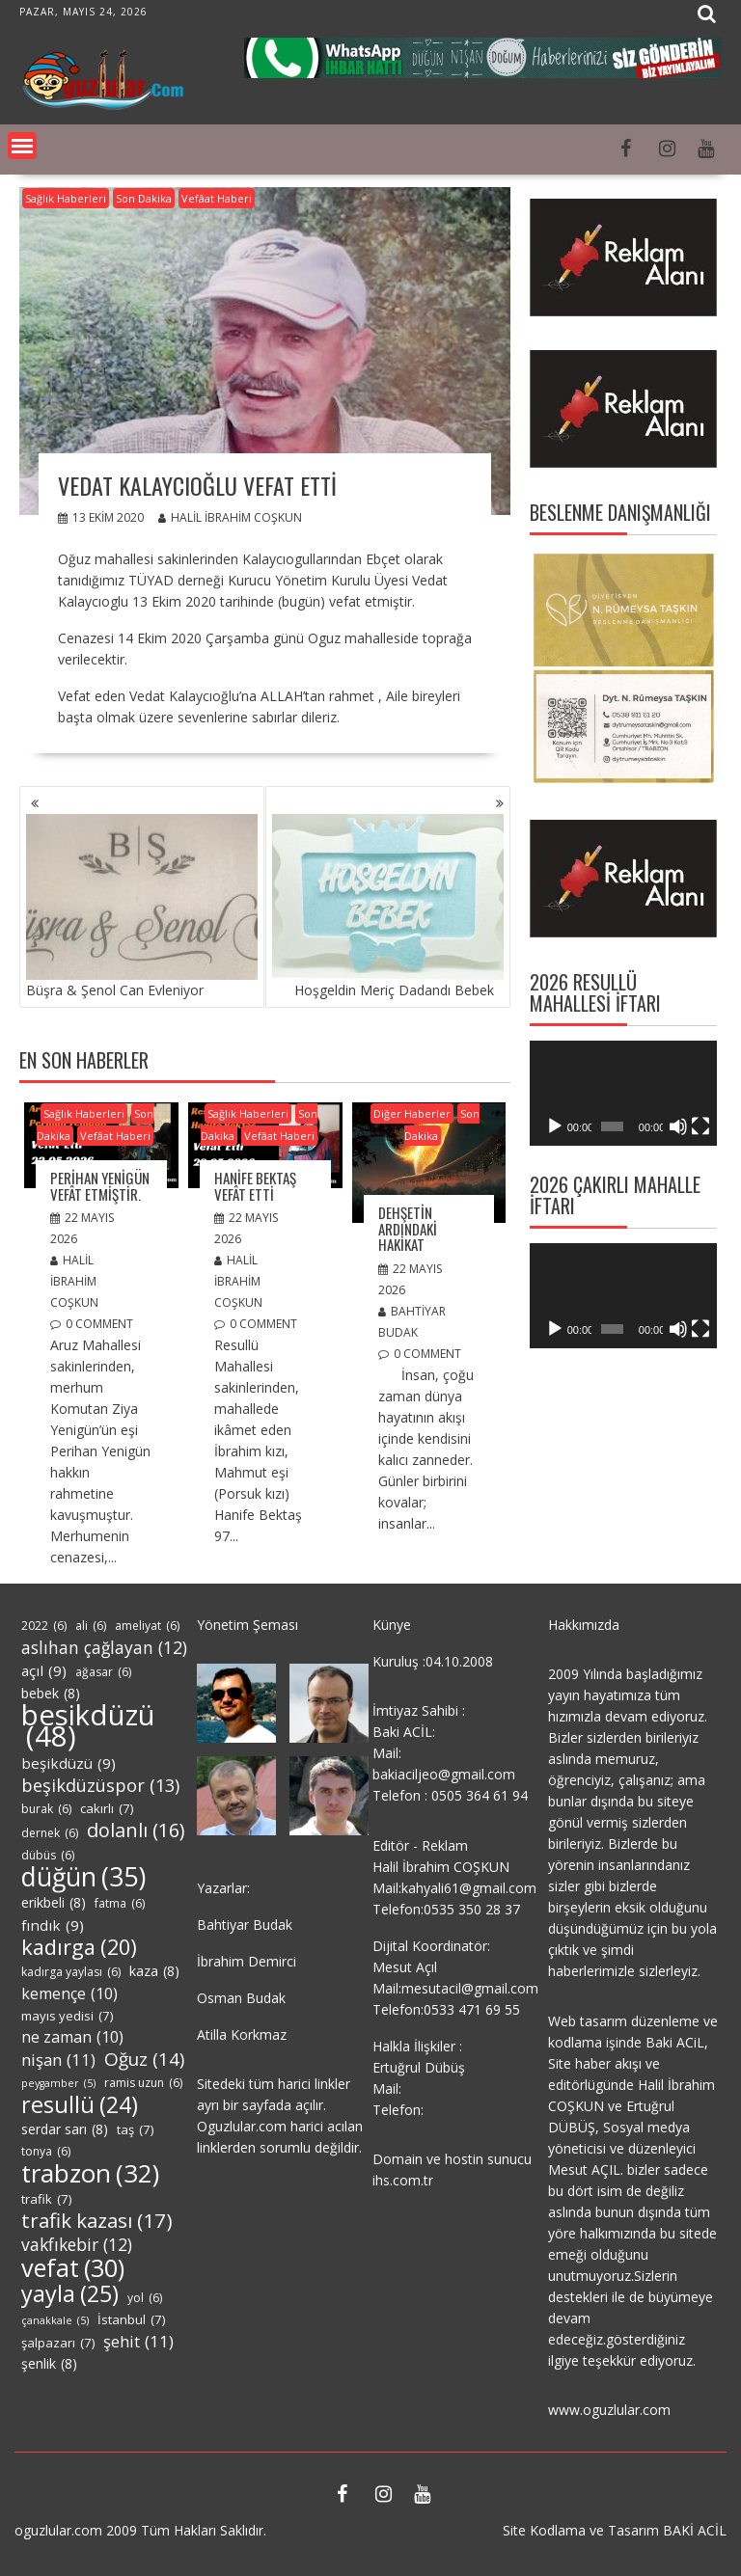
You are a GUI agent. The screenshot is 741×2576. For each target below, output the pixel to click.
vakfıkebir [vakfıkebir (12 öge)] (76, 2244)
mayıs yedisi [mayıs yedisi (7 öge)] (67, 2015)
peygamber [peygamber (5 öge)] (58, 2083)
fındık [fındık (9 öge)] (52, 1925)
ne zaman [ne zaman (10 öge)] (72, 2036)
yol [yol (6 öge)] (144, 2298)
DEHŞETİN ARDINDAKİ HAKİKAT (407, 1228)
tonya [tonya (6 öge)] (45, 2151)
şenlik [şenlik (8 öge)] (49, 2363)
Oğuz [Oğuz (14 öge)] (144, 2059)
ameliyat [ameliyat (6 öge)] (147, 1626)
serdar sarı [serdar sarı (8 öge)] (64, 2129)
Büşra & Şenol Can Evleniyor (142, 906)
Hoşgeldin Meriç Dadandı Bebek (388, 906)
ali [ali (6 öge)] (90, 1626)
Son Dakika (144, 198)
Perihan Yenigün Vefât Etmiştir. (100, 1186)
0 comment (99, 1323)
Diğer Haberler (412, 1113)
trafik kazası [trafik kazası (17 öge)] (97, 2220)
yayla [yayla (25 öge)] (70, 2293)
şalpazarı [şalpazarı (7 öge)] (58, 2342)
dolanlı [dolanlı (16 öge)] (135, 1830)
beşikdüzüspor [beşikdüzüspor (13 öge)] (100, 1785)
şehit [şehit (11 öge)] (138, 2341)
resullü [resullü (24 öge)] (79, 2104)
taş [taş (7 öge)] (135, 2129)
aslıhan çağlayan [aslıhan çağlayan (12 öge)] (104, 1647)
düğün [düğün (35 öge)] (83, 1876)
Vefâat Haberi (216, 198)
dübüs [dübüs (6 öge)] (47, 1855)
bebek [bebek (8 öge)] (50, 1693)
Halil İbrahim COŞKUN (230, 517)
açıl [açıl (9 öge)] (44, 1670)
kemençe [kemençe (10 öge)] (69, 1993)
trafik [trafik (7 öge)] (46, 2199)
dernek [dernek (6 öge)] (49, 1833)
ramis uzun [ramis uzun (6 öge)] (143, 2083)
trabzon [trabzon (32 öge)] (90, 2172)
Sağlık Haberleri (65, 198)
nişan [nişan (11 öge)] (58, 2060)
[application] (623, 1093)
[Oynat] (554, 1126)
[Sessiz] (678, 1126)
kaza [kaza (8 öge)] (154, 1971)
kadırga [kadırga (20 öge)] (79, 1947)
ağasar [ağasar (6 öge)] (103, 1672)
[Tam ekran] (700, 1126)
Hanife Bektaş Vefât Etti (255, 1186)
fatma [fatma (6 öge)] (120, 1903)
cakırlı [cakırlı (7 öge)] (106, 1808)
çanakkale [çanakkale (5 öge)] (55, 2320)
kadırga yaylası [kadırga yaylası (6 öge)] (71, 1972)
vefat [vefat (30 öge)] (72, 2267)
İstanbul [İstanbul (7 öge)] (131, 2319)
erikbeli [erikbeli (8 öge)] (53, 1902)
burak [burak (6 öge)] (46, 1809)
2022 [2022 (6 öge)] (44, 1626)
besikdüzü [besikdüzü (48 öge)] (88, 1725)
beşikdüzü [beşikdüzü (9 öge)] (68, 1763)
